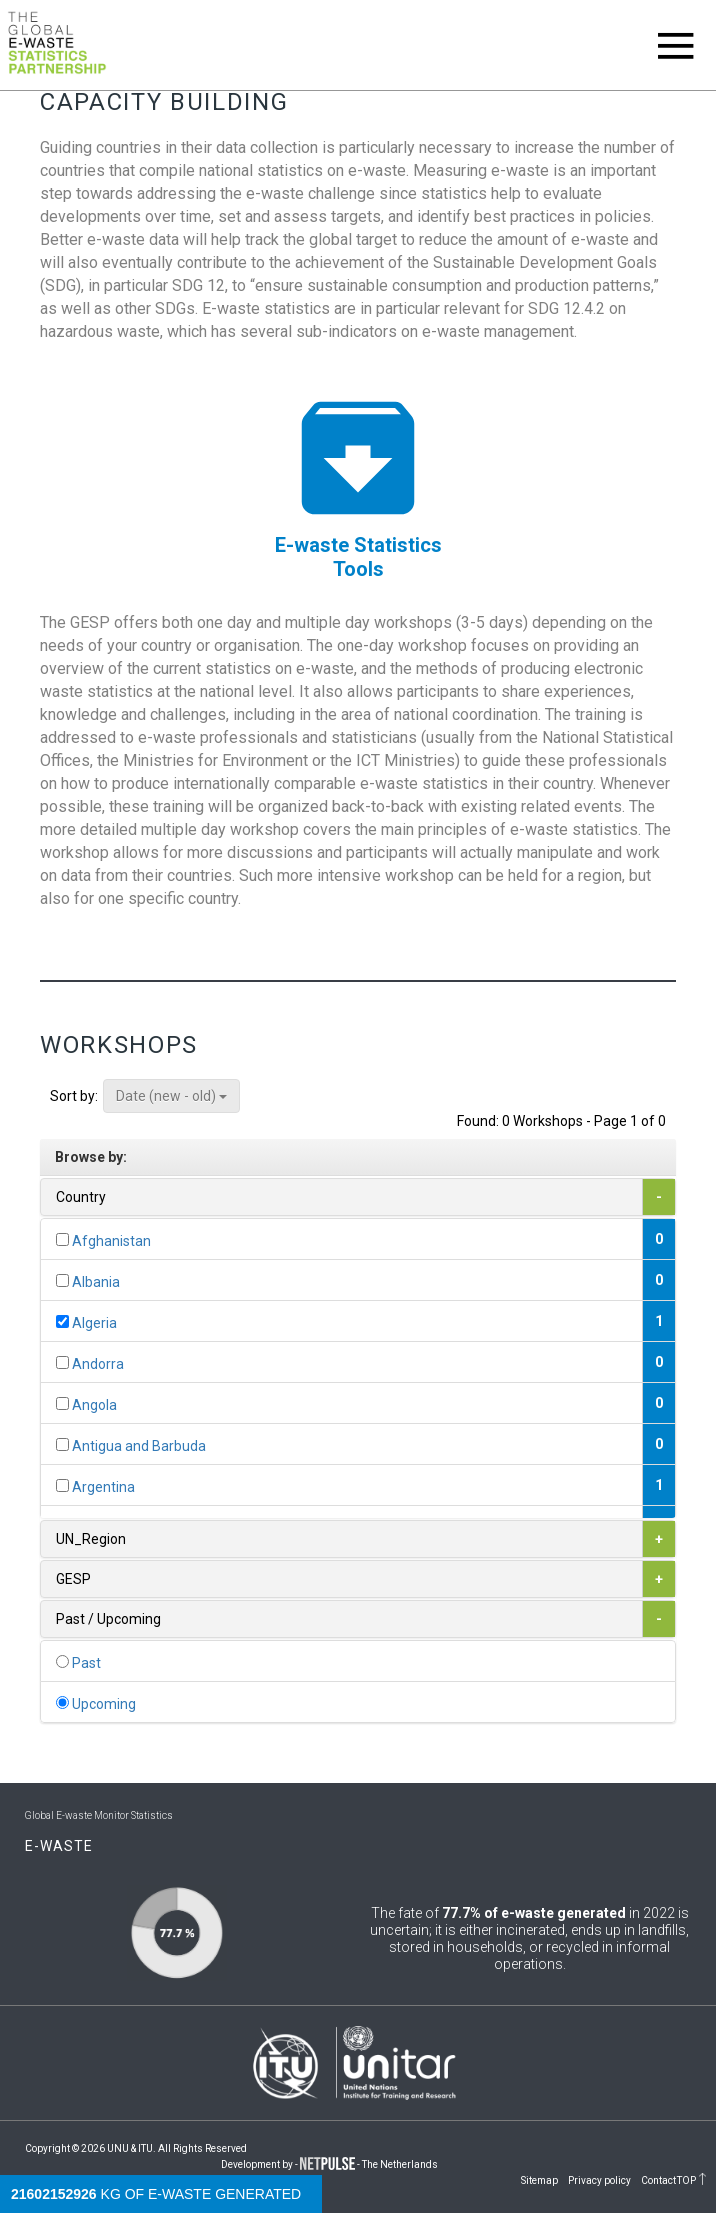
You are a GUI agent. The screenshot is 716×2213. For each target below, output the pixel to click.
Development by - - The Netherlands (329, 2164)
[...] (62, 1239)
